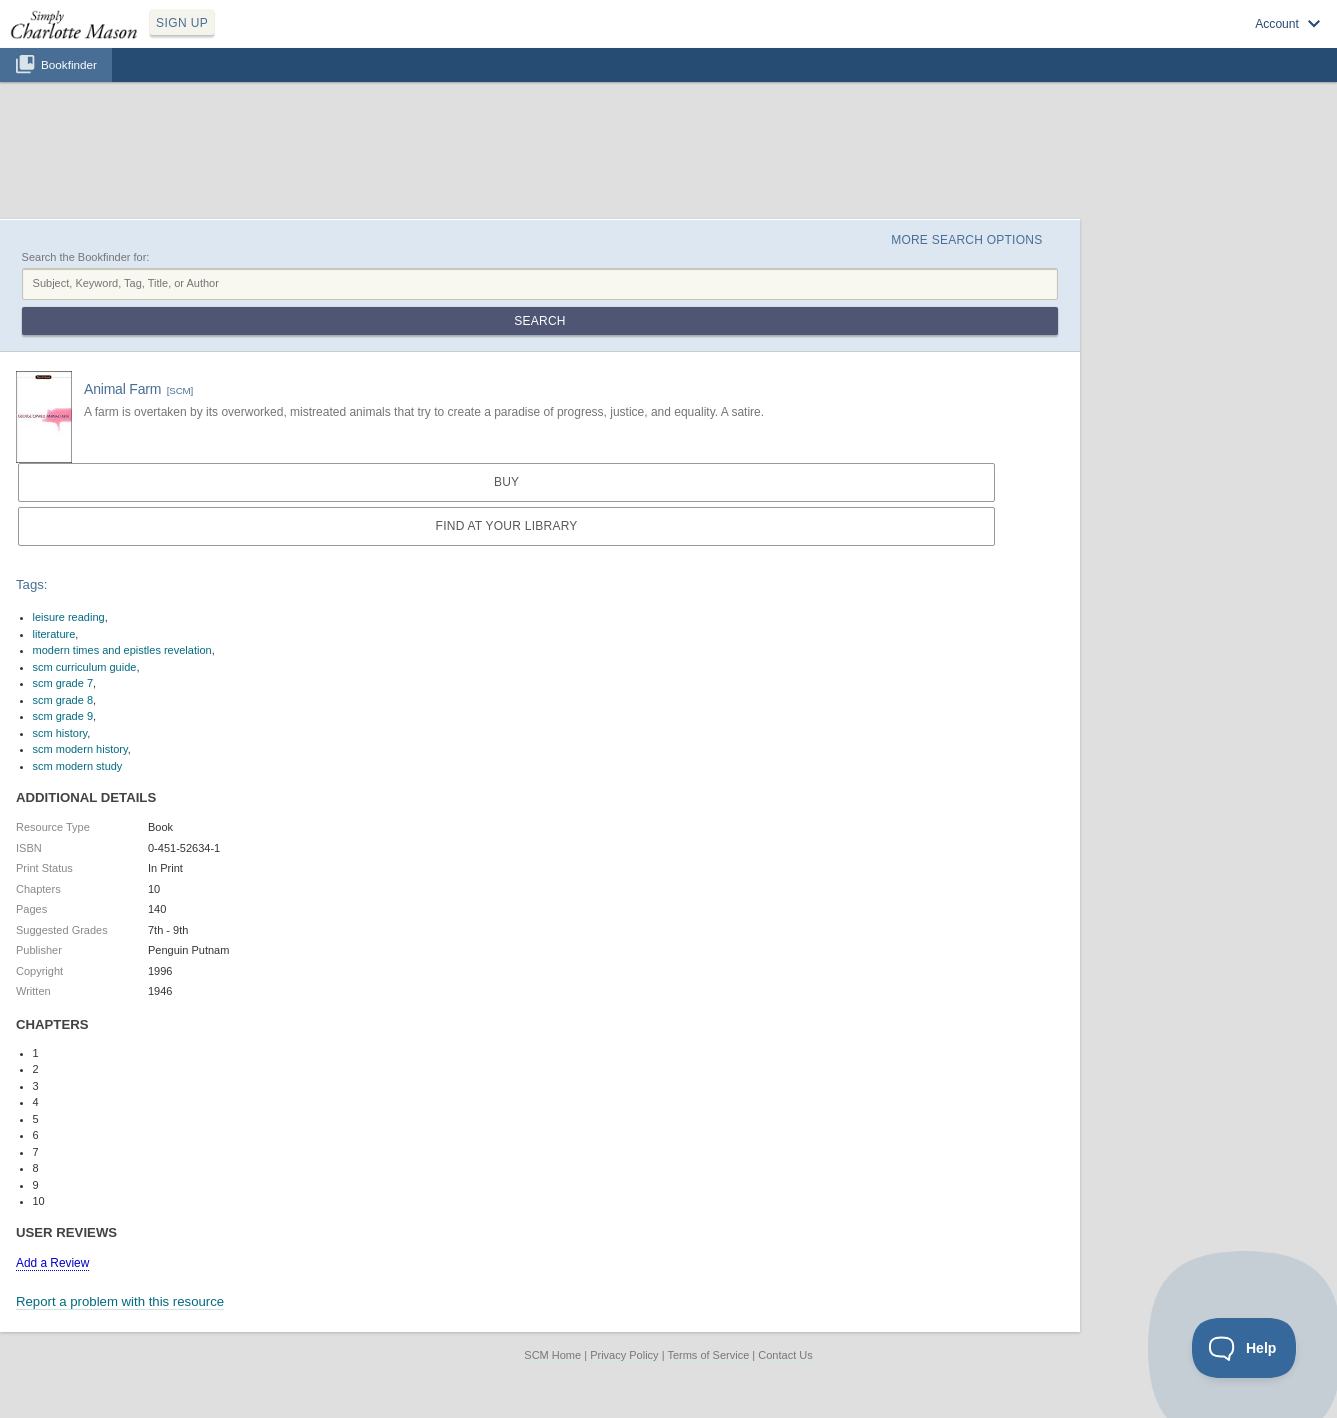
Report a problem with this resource (120, 1301)
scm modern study (78, 766)
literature (54, 634)
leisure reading (69, 617)
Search (539, 321)
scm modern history (80, 749)
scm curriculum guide (85, 667)
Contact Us (785, 1355)
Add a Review (52, 1263)
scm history (60, 733)
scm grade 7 (63, 683)
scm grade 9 (63, 716)
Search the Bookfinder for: (86, 257)
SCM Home (552, 1355)
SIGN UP (182, 23)
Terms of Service (708, 1355)
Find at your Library (507, 526)
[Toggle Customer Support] (1244, 1348)
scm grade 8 (63, 700)
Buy (506, 482)
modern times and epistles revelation (122, 650)
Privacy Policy (624, 1355)
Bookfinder (69, 64)
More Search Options (966, 240)
